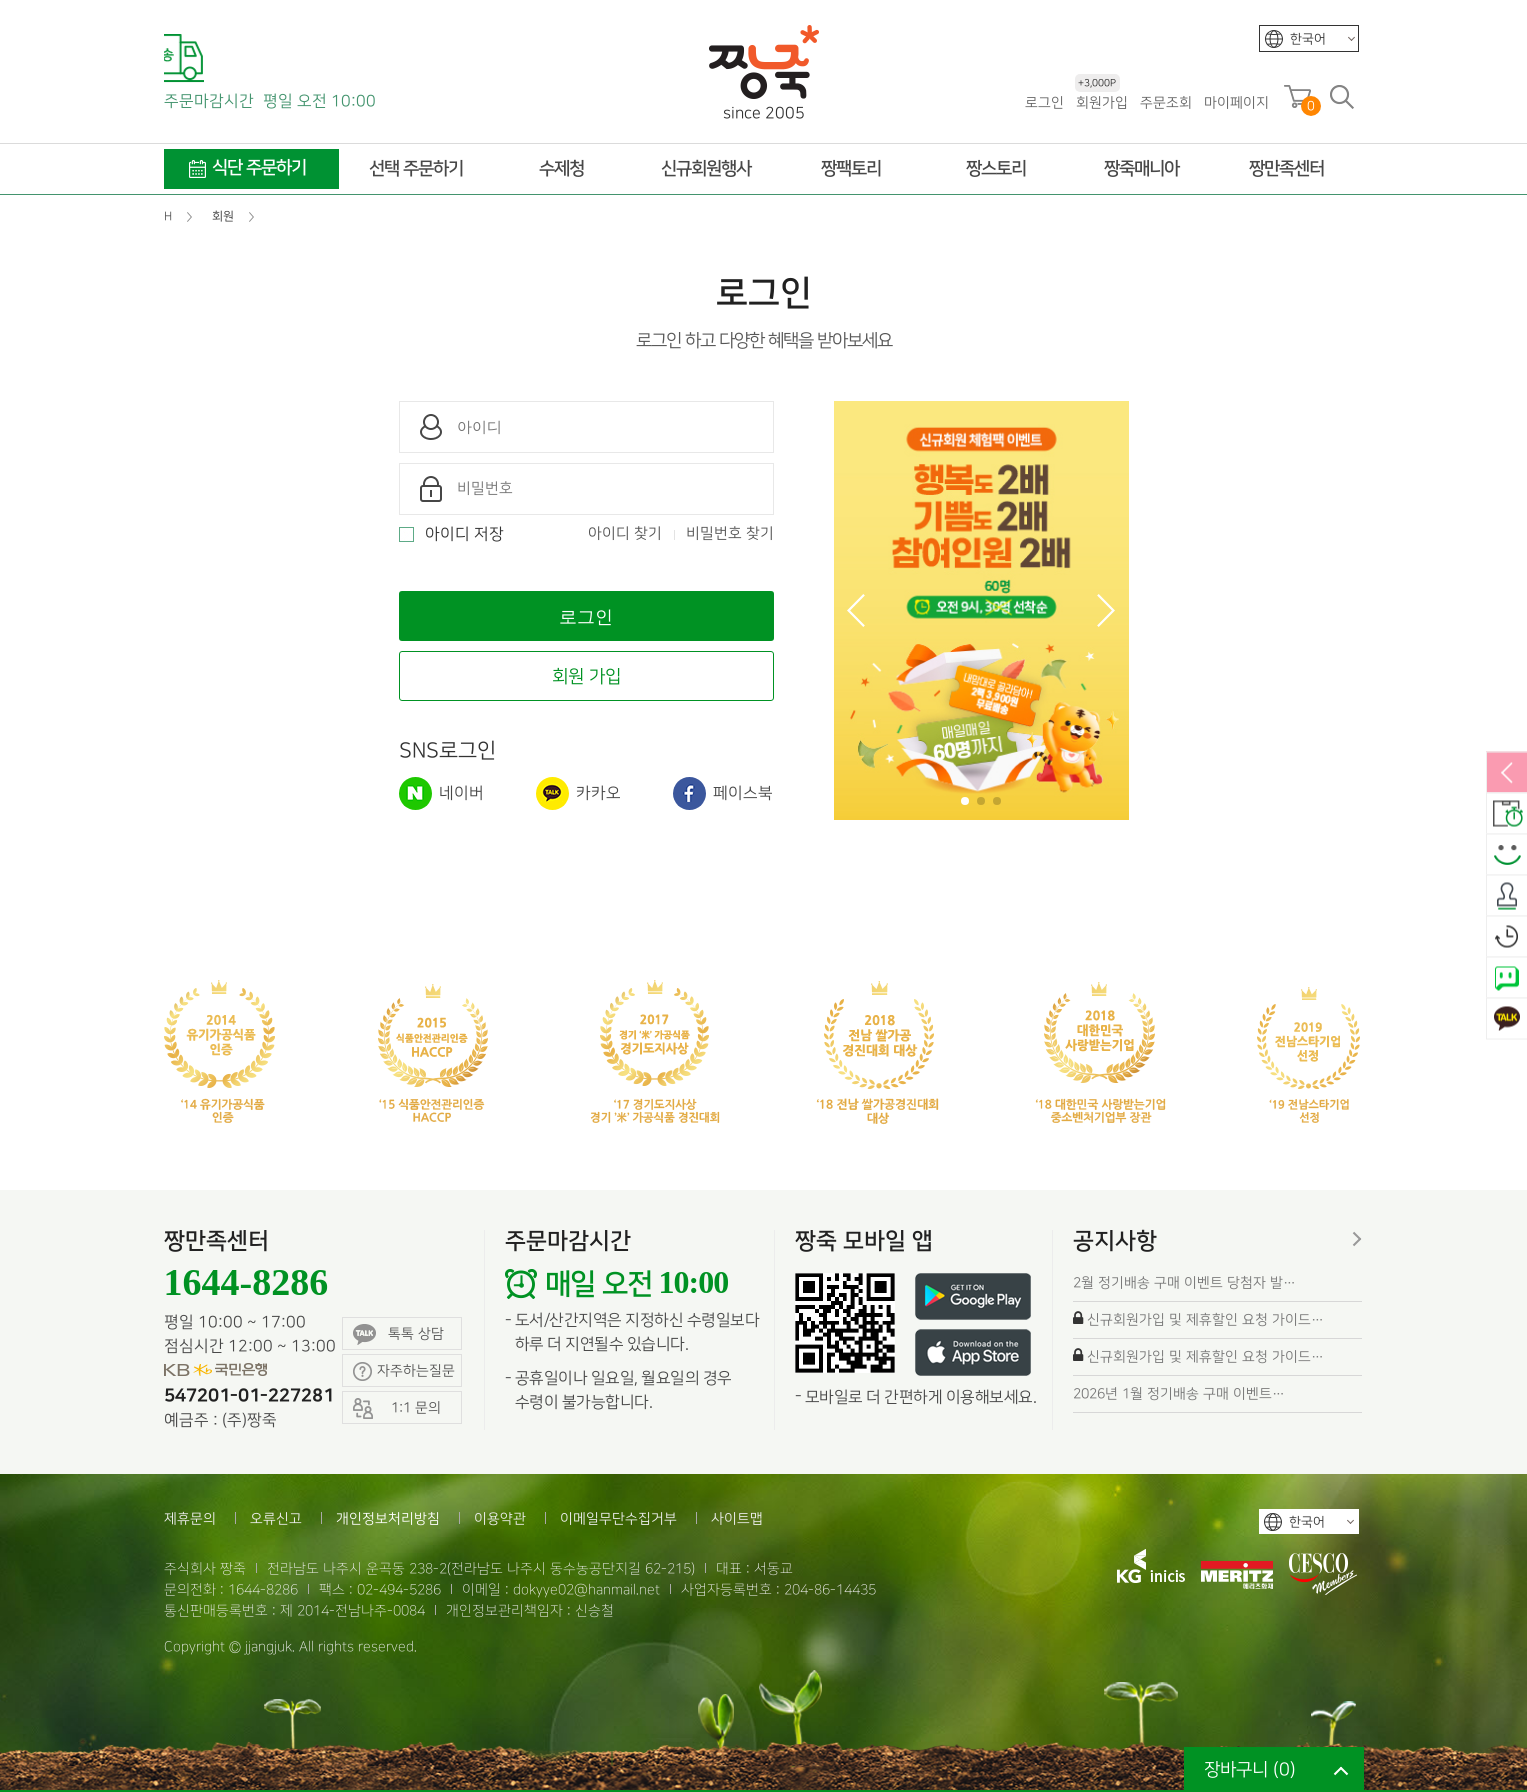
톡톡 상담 (398, 1334)
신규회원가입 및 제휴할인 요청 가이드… (1205, 1319)
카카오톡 (1507, 1020)
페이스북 (723, 793)
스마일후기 (1507, 856)
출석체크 (1507, 897)
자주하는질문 (404, 1371)
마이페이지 (1236, 102)
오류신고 (276, 1518)
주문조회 (1166, 102)
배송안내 (1507, 815)
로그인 (1044, 102)
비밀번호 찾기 (730, 534)
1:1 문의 (397, 1408)
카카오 (578, 793)
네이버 (441, 793)
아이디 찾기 (625, 534)
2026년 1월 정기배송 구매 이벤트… (1179, 1393)
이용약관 (500, 1518)
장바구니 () (1250, 1769)
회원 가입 (586, 676)
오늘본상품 (1507, 938)
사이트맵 (737, 1518)
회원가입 (1101, 101)
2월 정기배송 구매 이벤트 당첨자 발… (1184, 1282)
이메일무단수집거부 (618, 1518)
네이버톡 (1507, 979)
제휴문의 (190, 1518)
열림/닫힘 (1507, 774)
